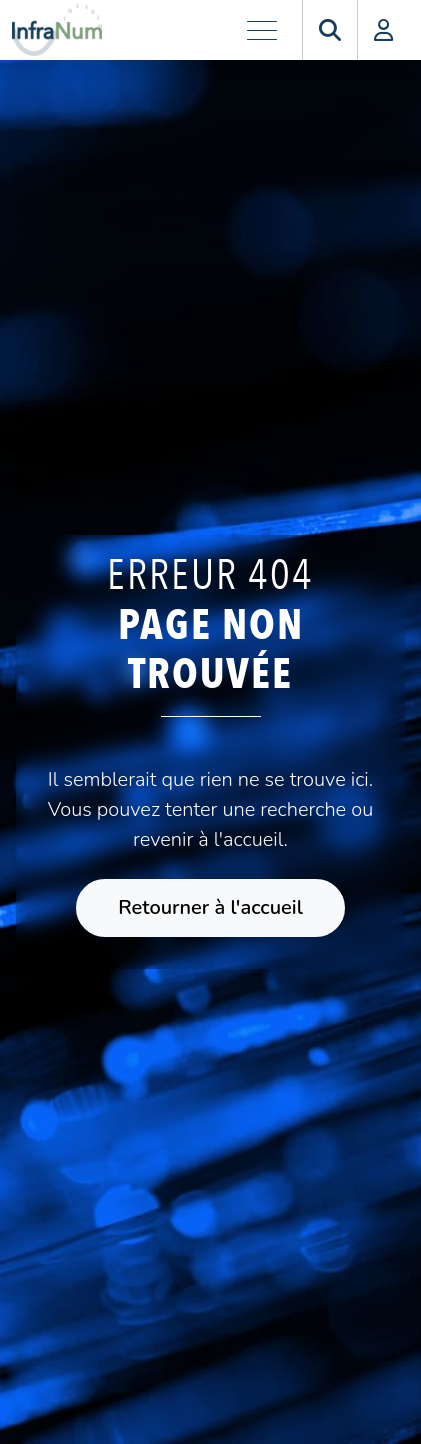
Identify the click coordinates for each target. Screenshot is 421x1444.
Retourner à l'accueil (210, 907)
